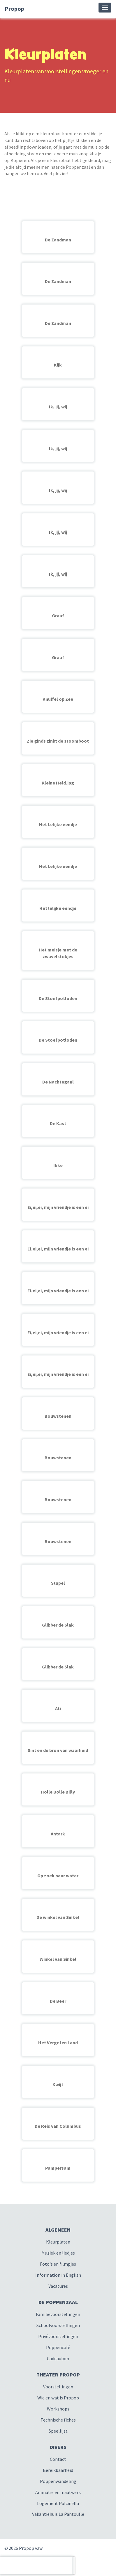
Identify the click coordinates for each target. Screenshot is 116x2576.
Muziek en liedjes (58, 2253)
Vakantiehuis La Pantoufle (58, 2514)
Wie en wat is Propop (58, 2398)
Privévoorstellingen (58, 2336)
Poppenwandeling (58, 2481)
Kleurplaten (58, 2242)
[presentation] (36, 2565)
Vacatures (58, 2286)
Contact (58, 2459)
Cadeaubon (58, 2358)
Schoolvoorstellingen (58, 2325)
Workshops (58, 2409)
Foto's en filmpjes (58, 2264)
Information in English (58, 2275)
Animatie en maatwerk (58, 2492)
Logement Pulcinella (58, 2503)
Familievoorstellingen (58, 2314)
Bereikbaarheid (58, 2470)
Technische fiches (58, 2420)
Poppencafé (58, 2347)
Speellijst (58, 2431)
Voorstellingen (58, 2387)
